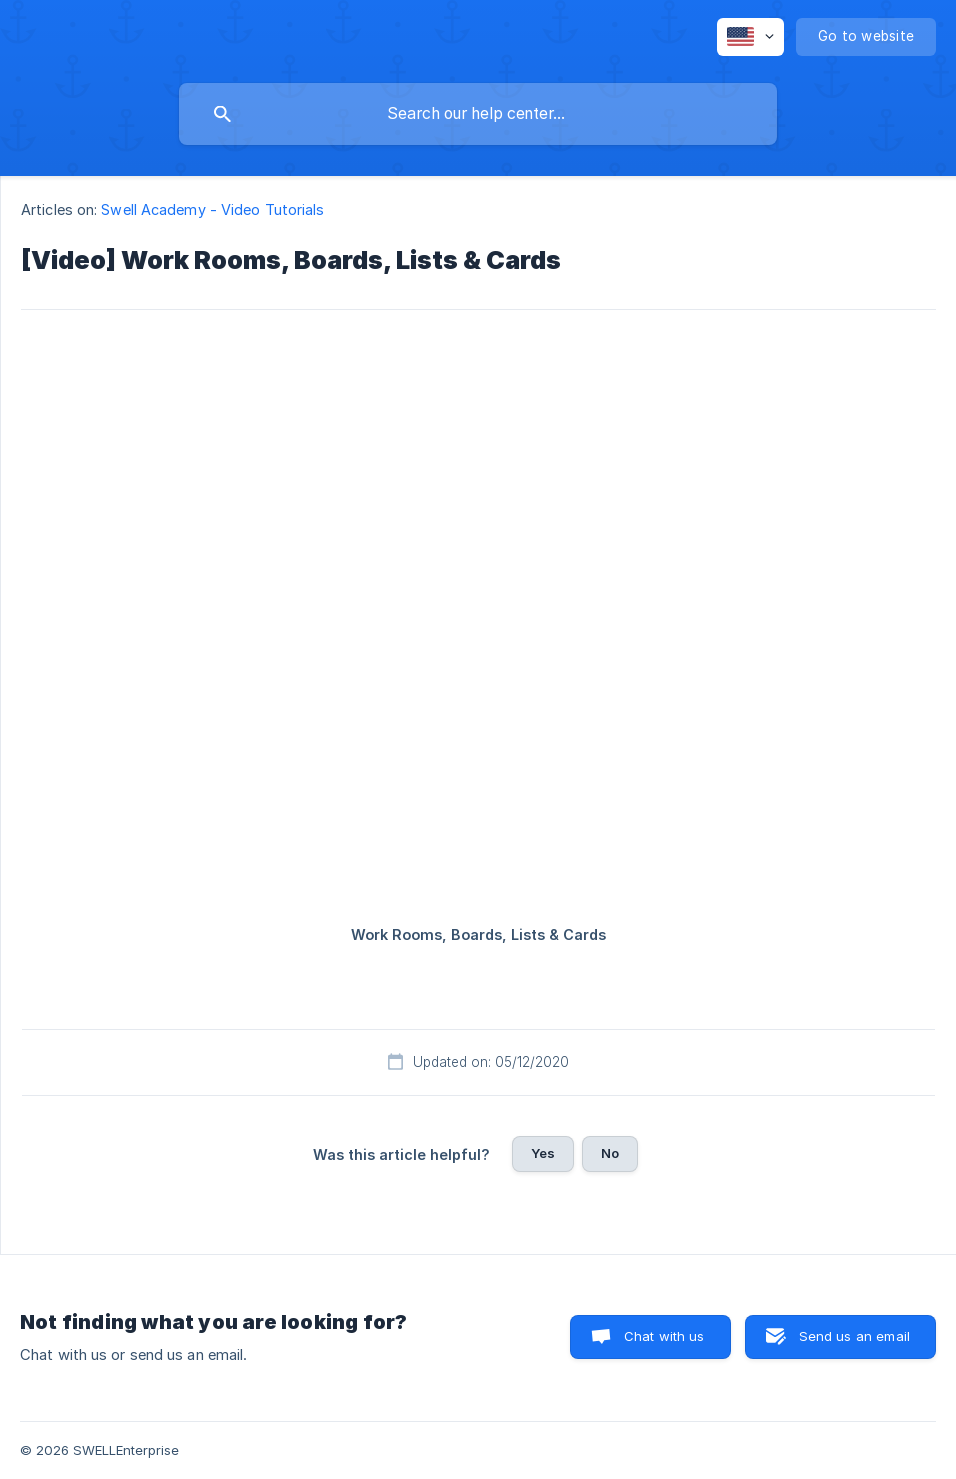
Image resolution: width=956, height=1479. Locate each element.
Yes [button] (543, 1153)
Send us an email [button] (854, 1336)
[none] (750, 37)
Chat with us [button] (664, 1336)
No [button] (610, 1153)
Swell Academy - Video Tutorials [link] (212, 209)
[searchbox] (478, 114)
